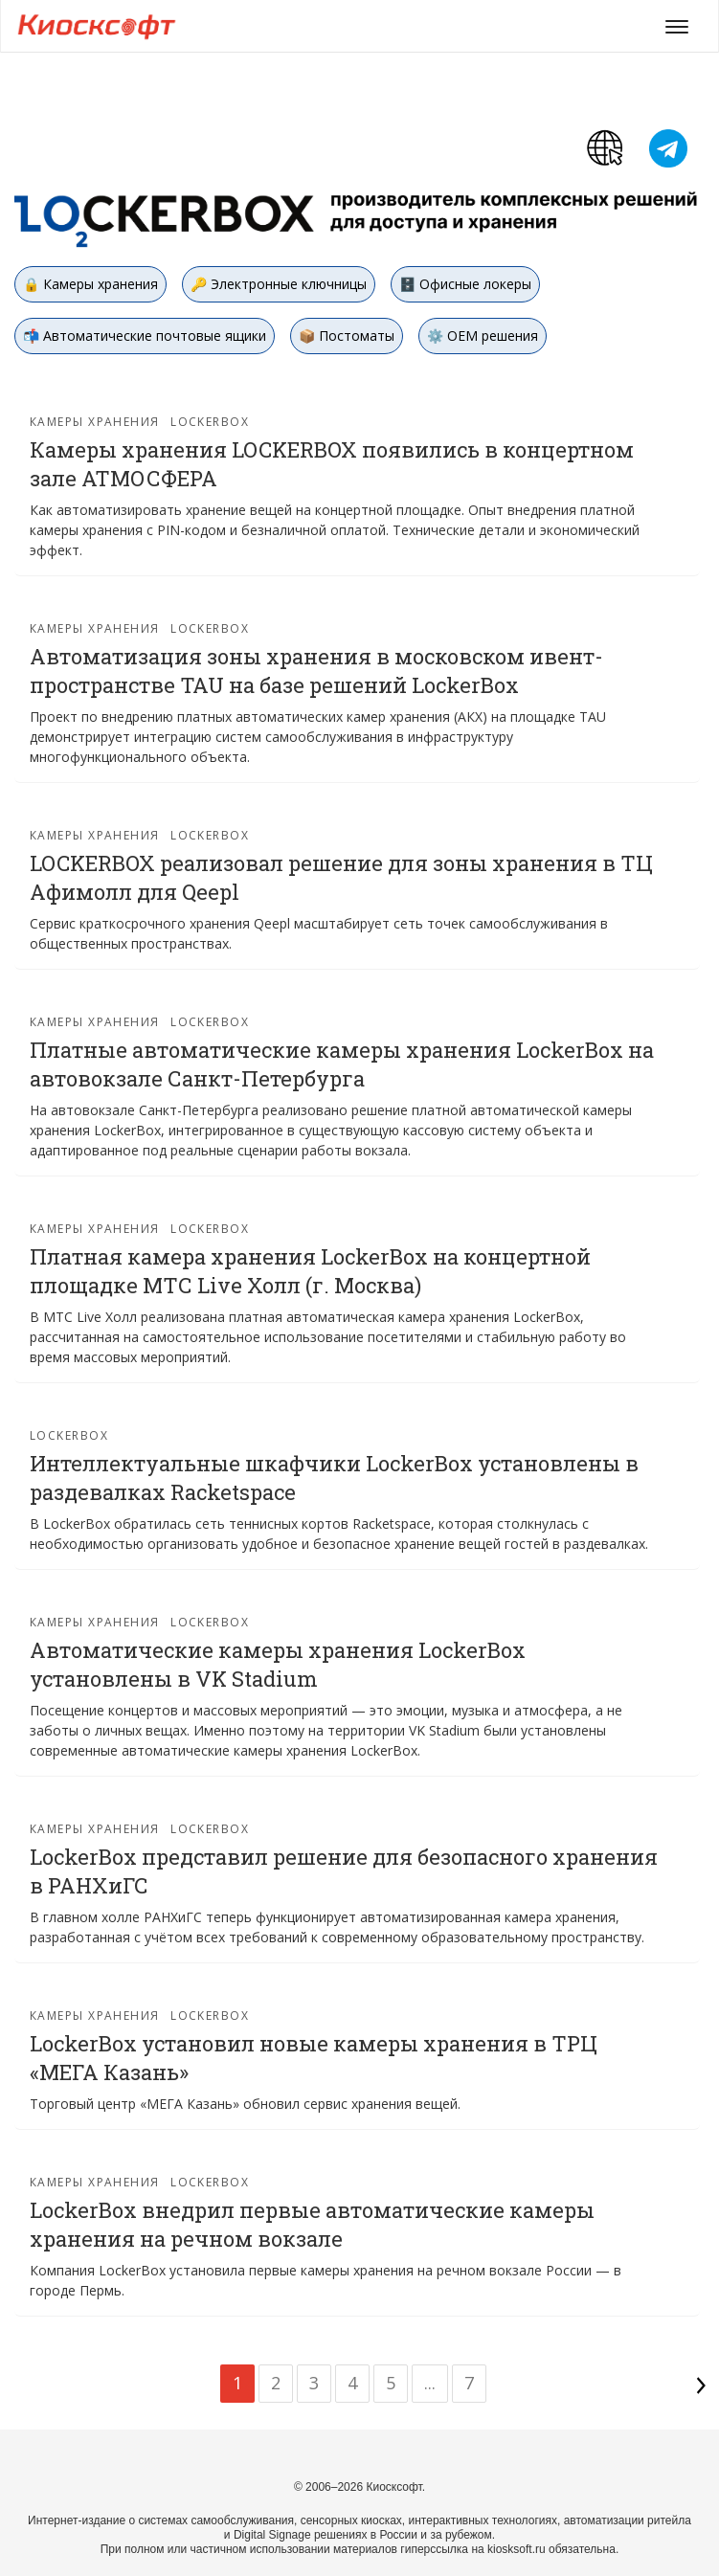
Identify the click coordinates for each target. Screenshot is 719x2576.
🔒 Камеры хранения (90, 284)
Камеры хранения (95, 422)
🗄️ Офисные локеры (465, 284)
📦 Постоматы (346, 335)
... (430, 2382)
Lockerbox (209, 422)
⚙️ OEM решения (482, 335)
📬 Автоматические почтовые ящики (144, 335)
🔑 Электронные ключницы (279, 284)
